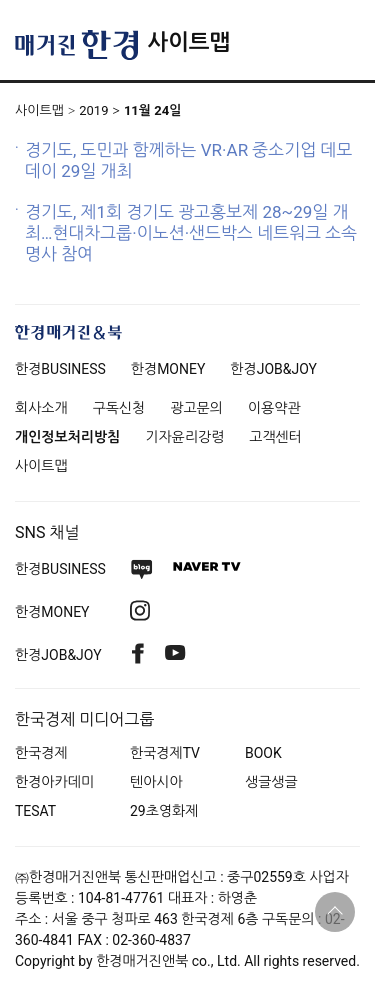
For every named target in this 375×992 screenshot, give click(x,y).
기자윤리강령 (184, 437)
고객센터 (275, 437)
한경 (60, 369)
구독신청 (119, 408)
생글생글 (271, 782)
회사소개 (41, 408)
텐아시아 (156, 782)
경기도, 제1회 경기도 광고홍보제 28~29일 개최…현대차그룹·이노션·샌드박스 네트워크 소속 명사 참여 (191, 233)
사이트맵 (188, 42)
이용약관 (274, 408)
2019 (93, 110)
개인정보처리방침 (67, 437)
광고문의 (196, 408)
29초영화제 (164, 811)
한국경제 (41, 753)
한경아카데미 (54, 782)
